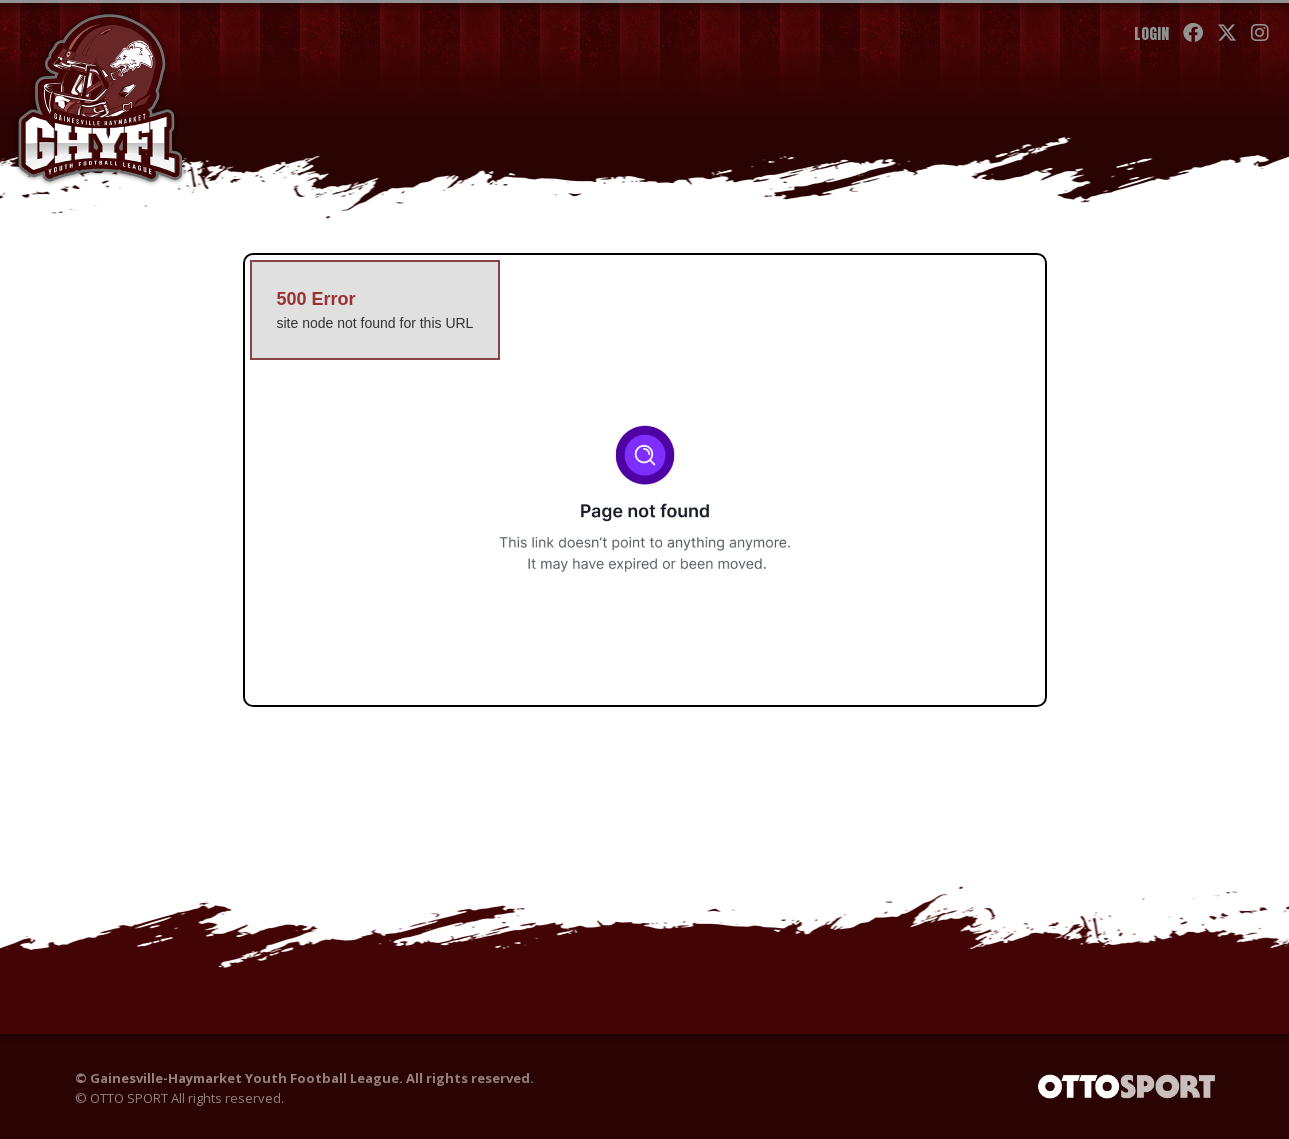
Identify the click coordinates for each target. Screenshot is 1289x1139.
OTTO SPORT (129, 1098)
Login (1151, 33)
